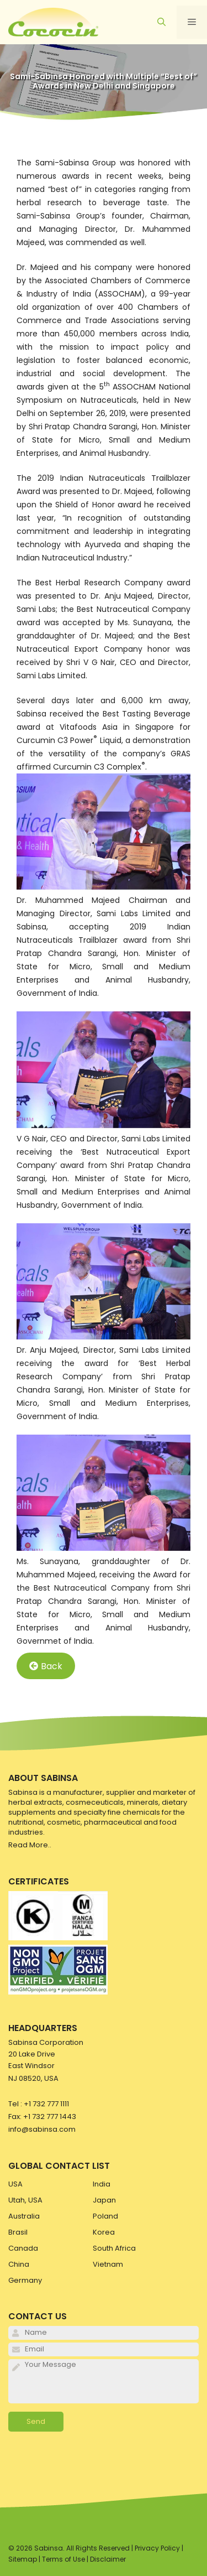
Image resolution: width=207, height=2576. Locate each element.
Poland (105, 2216)
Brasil (18, 2232)
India (101, 2184)
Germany (25, 2280)
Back (45, 1666)
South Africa (114, 2248)
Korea (104, 2232)
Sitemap (22, 2559)
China (18, 2264)
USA (15, 2184)
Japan (104, 2200)
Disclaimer (108, 2559)
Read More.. (29, 1845)
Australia (24, 2216)
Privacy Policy (157, 2548)
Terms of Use (63, 2559)
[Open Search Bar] (161, 22)
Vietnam (108, 2264)
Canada (23, 2248)
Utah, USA (25, 2200)
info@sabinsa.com (42, 2129)
